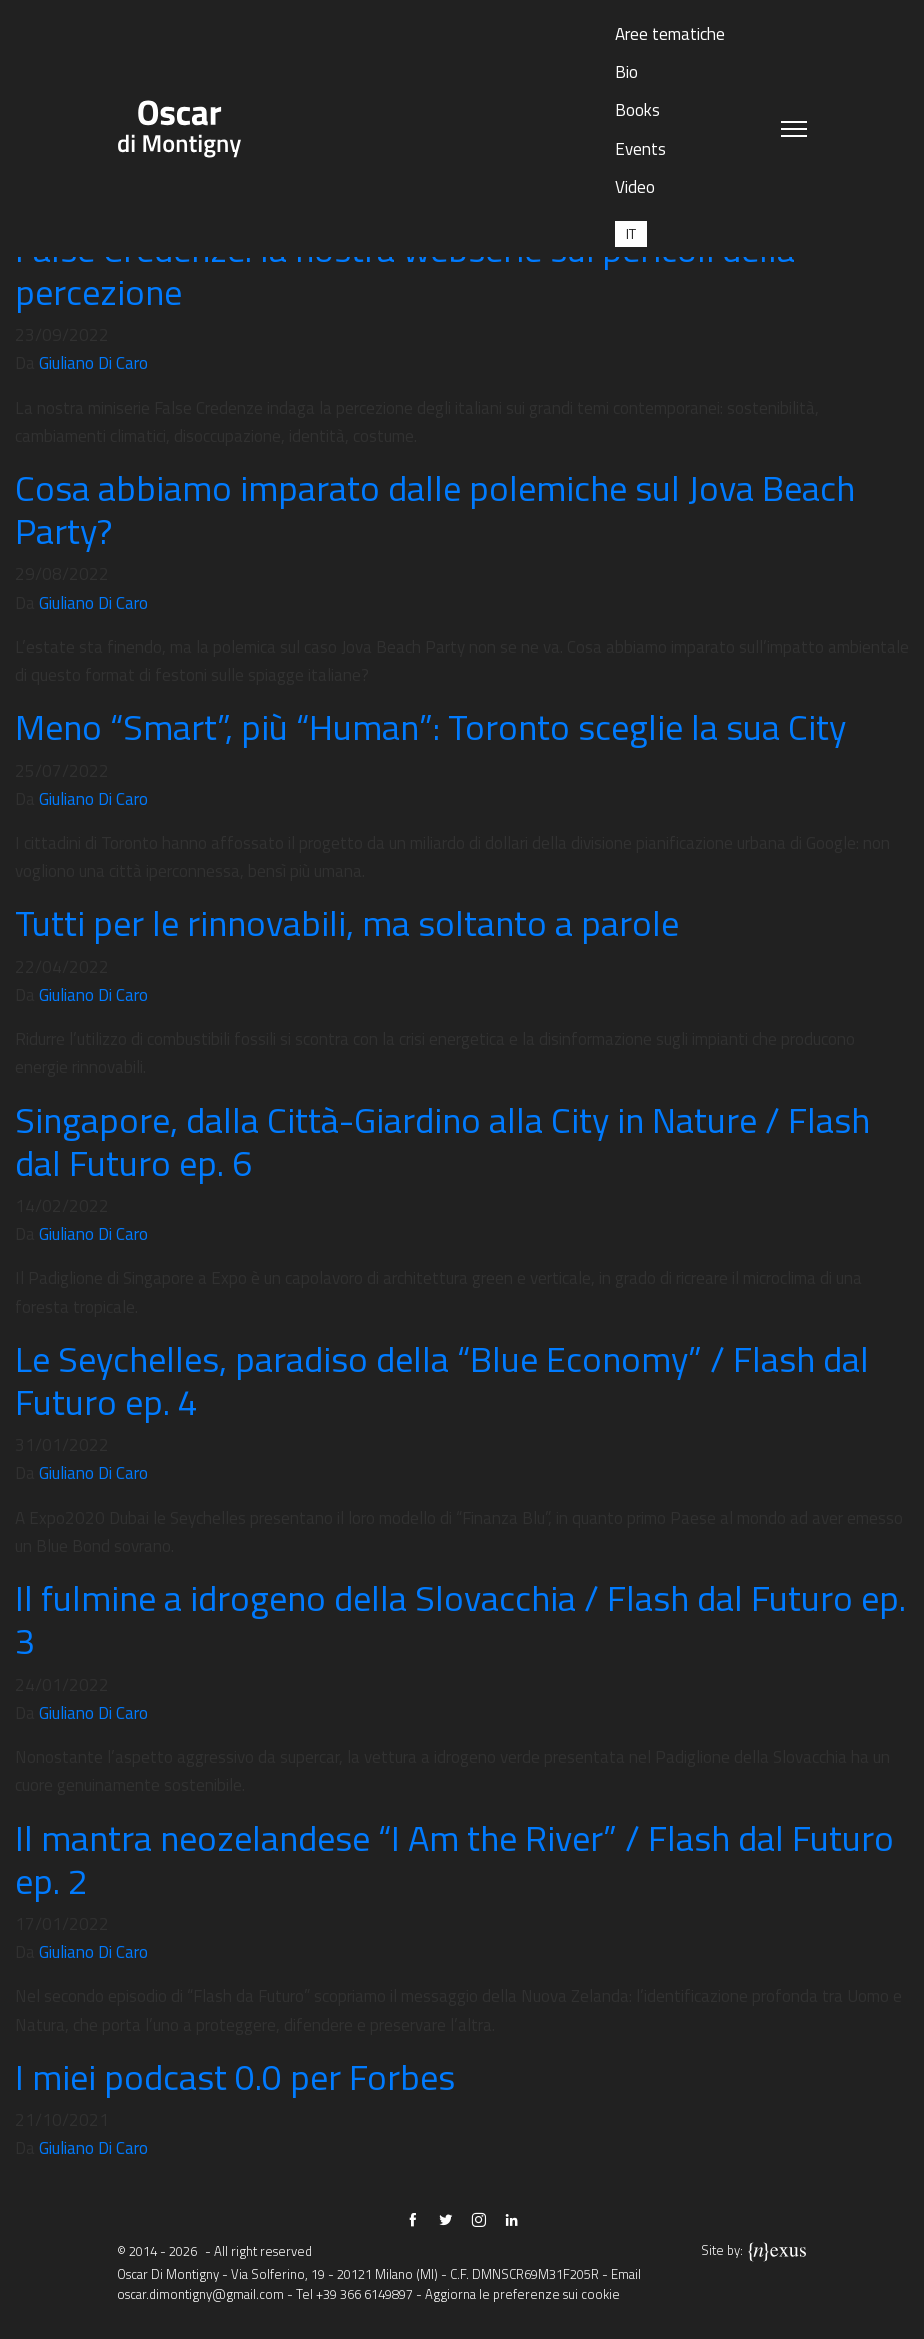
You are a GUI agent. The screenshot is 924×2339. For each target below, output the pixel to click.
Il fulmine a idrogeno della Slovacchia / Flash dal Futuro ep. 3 (460, 1619)
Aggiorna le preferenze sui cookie (522, 2294)
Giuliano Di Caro (93, 363)
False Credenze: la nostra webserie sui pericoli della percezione (405, 270)
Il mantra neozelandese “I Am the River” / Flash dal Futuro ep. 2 (454, 1859)
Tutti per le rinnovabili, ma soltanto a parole (347, 922)
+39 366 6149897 (364, 2294)
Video (635, 187)
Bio (626, 72)
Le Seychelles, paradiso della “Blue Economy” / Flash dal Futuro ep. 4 (442, 1380)
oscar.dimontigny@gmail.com (200, 2294)
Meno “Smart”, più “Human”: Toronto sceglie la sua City (430, 726)
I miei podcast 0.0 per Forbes (235, 2076)
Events (640, 149)
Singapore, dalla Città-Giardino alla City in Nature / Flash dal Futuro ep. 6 (442, 1141)
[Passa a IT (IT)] (631, 233)
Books (637, 110)
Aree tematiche (670, 34)
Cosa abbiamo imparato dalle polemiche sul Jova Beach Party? (435, 509)
